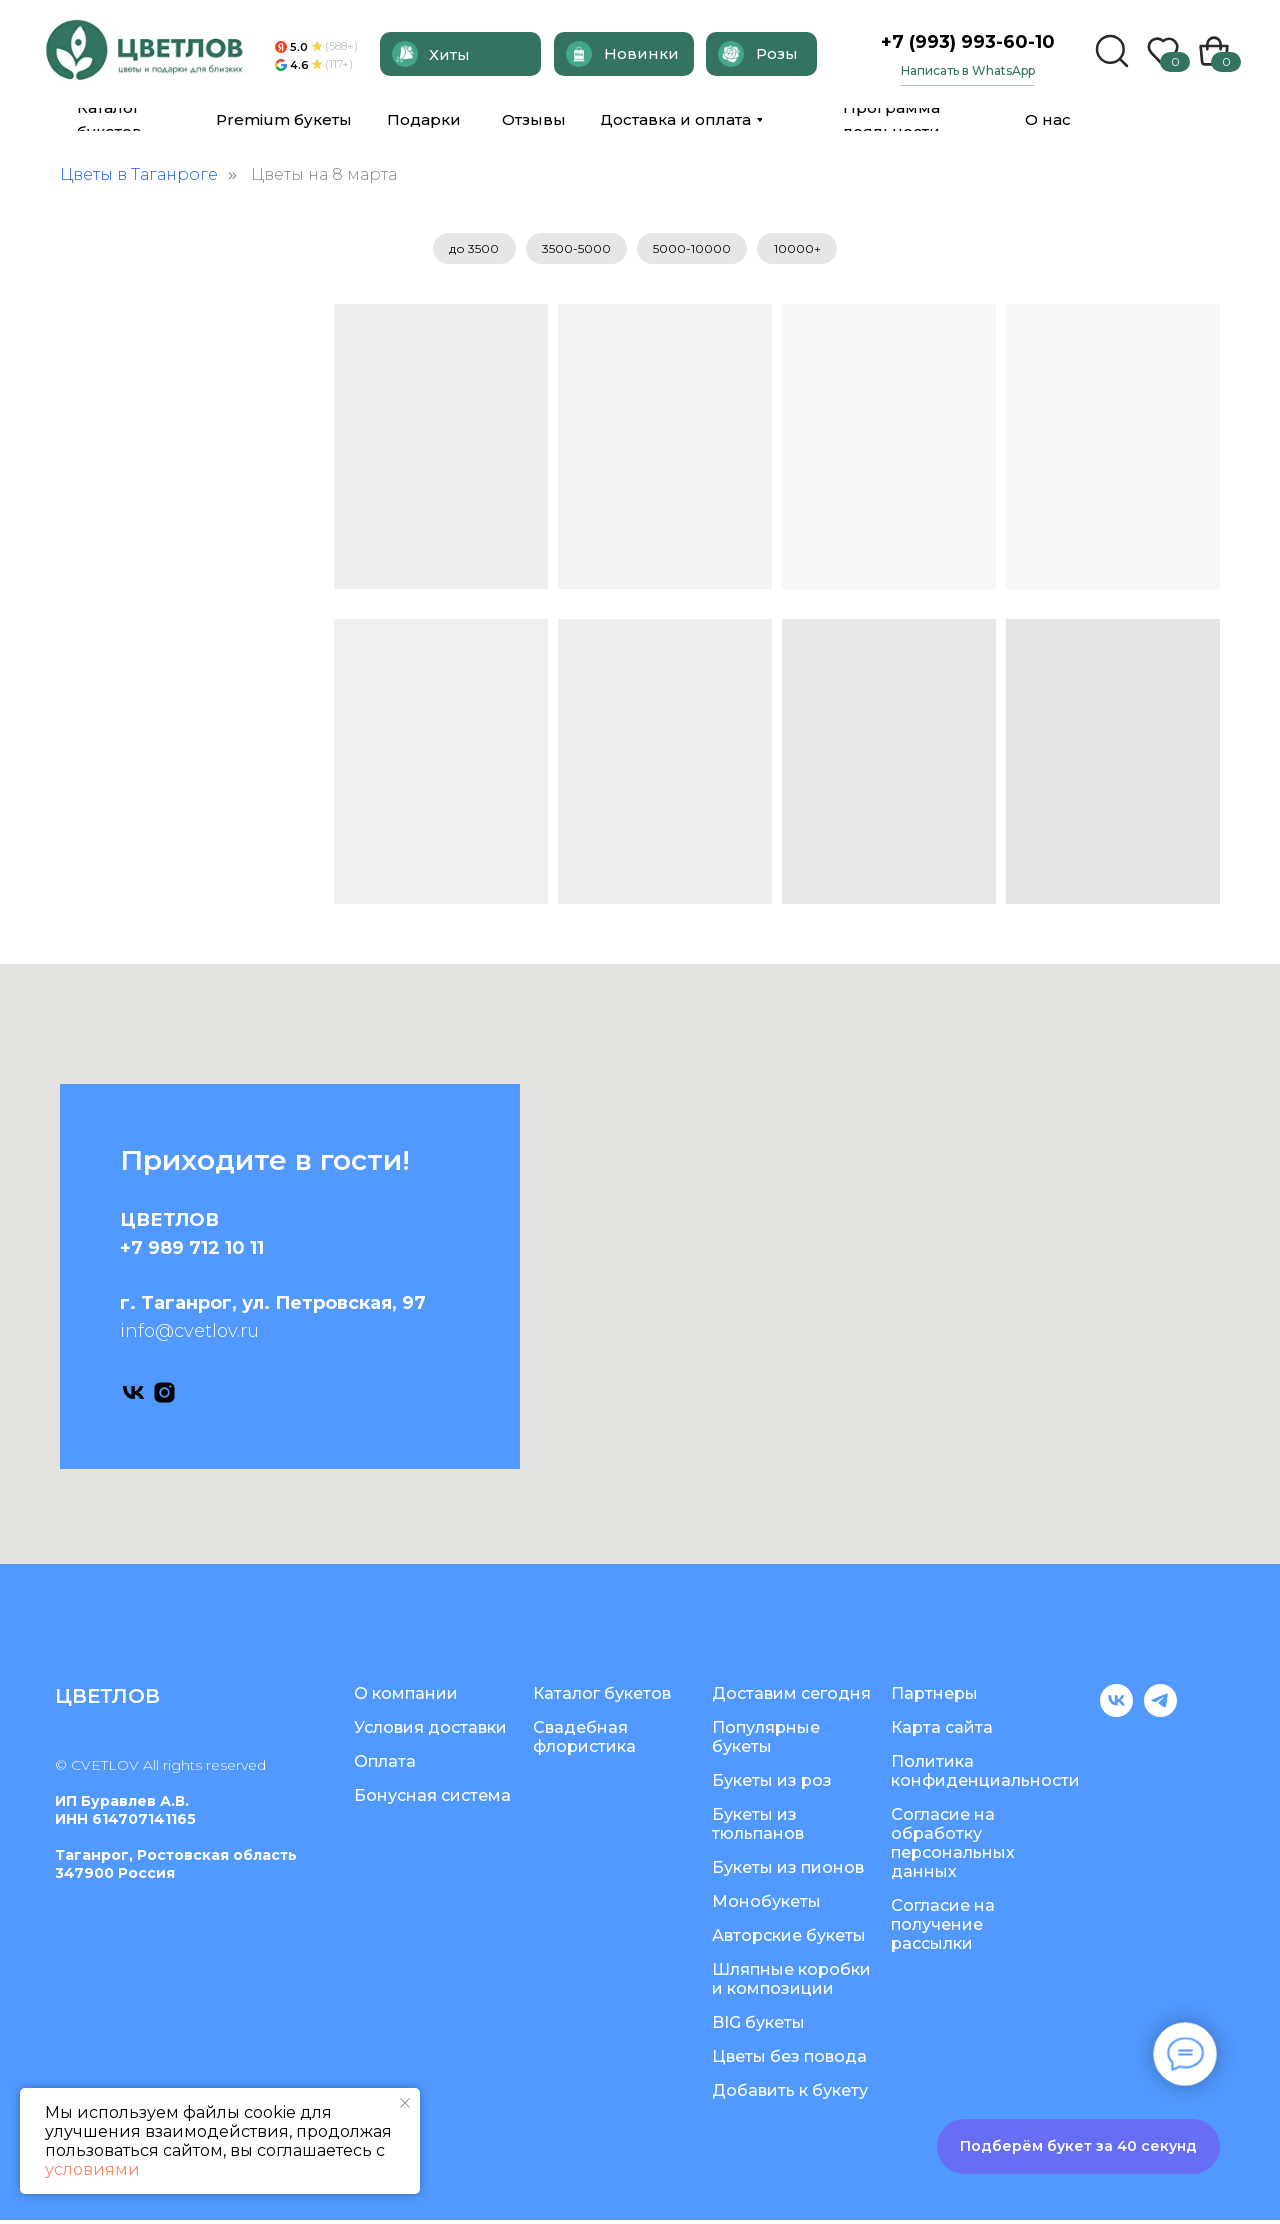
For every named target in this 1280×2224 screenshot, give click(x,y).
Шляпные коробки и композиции (791, 1983)
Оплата (385, 1765)
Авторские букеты (789, 1939)
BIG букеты (758, 2026)
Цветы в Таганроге (139, 174)
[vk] (133, 1396)
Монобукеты (766, 1905)
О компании (406, 1697)
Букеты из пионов (788, 1871)
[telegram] (1160, 1715)
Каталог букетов (602, 1697)
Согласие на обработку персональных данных (953, 1847)
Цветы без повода (789, 2060)
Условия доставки (430, 1731)
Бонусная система (432, 1799)
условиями (92, 2169)
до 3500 (466, 250)
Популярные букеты (766, 1741)
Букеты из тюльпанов (758, 1828)
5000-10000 (695, 250)
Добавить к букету (790, 2094)
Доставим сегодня (791, 1697)
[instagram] (164, 1396)
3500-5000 (573, 250)
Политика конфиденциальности (985, 1775)
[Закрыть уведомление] (405, 2103)
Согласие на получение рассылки (943, 1928)
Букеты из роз (772, 1784)
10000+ (805, 250)
